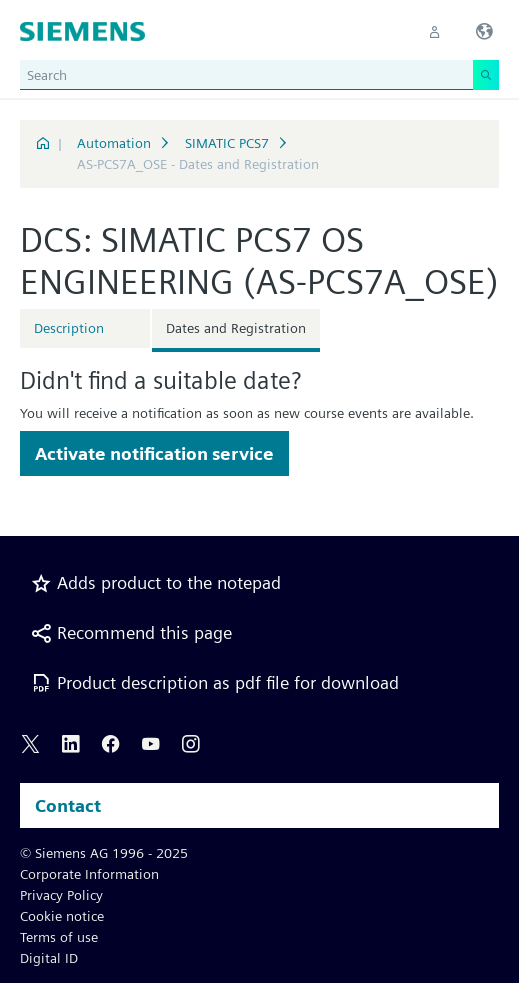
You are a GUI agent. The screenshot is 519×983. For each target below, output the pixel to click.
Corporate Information (89, 874)
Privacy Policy (61, 895)
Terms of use (59, 937)
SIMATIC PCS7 (227, 143)
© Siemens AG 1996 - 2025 (104, 853)
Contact (68, 805)
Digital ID (49, 958)
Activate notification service (154, 453)
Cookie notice (62, 916)
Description (69, 328)
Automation (114, 143)
